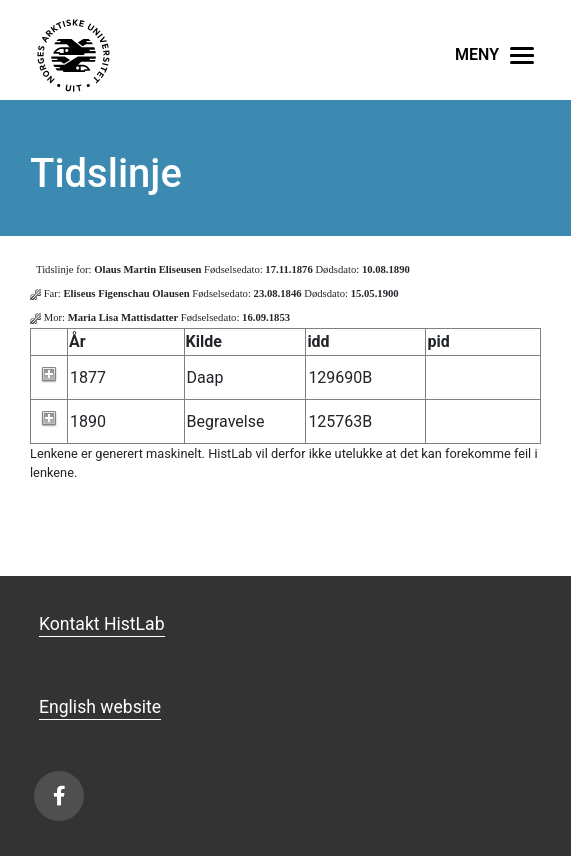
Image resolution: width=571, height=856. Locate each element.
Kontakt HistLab (102, 624)
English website (100, 707)
